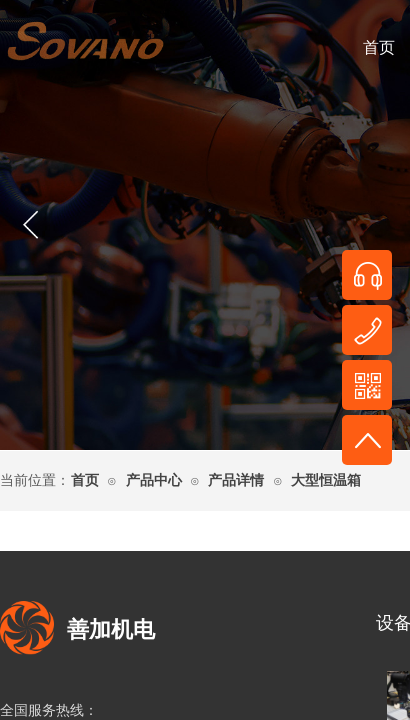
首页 (85, 480)
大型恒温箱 (326, 480)
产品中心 (154, 480)
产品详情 (236, 480)
